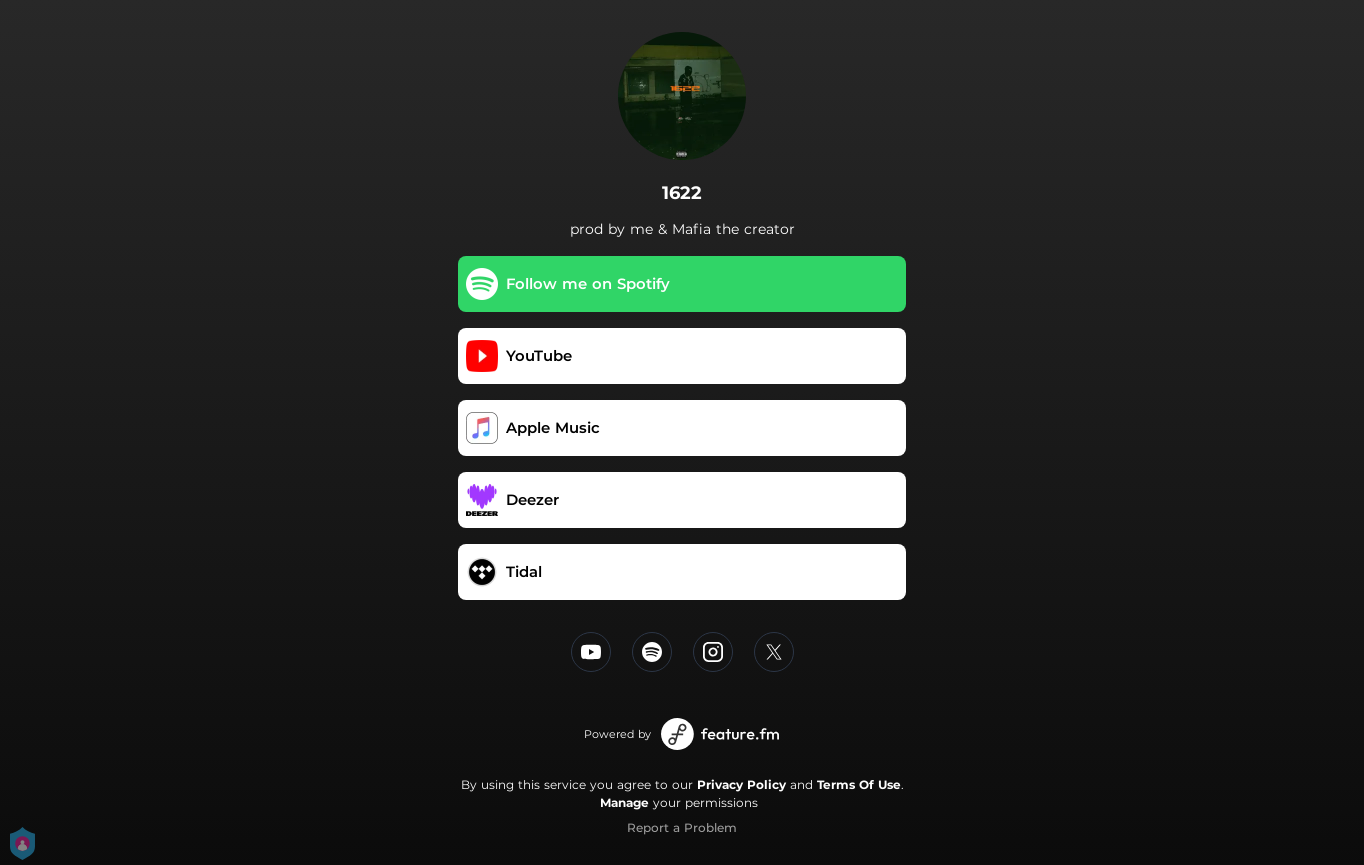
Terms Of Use (859, 784)
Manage (624, 802)
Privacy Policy (741, 784)
